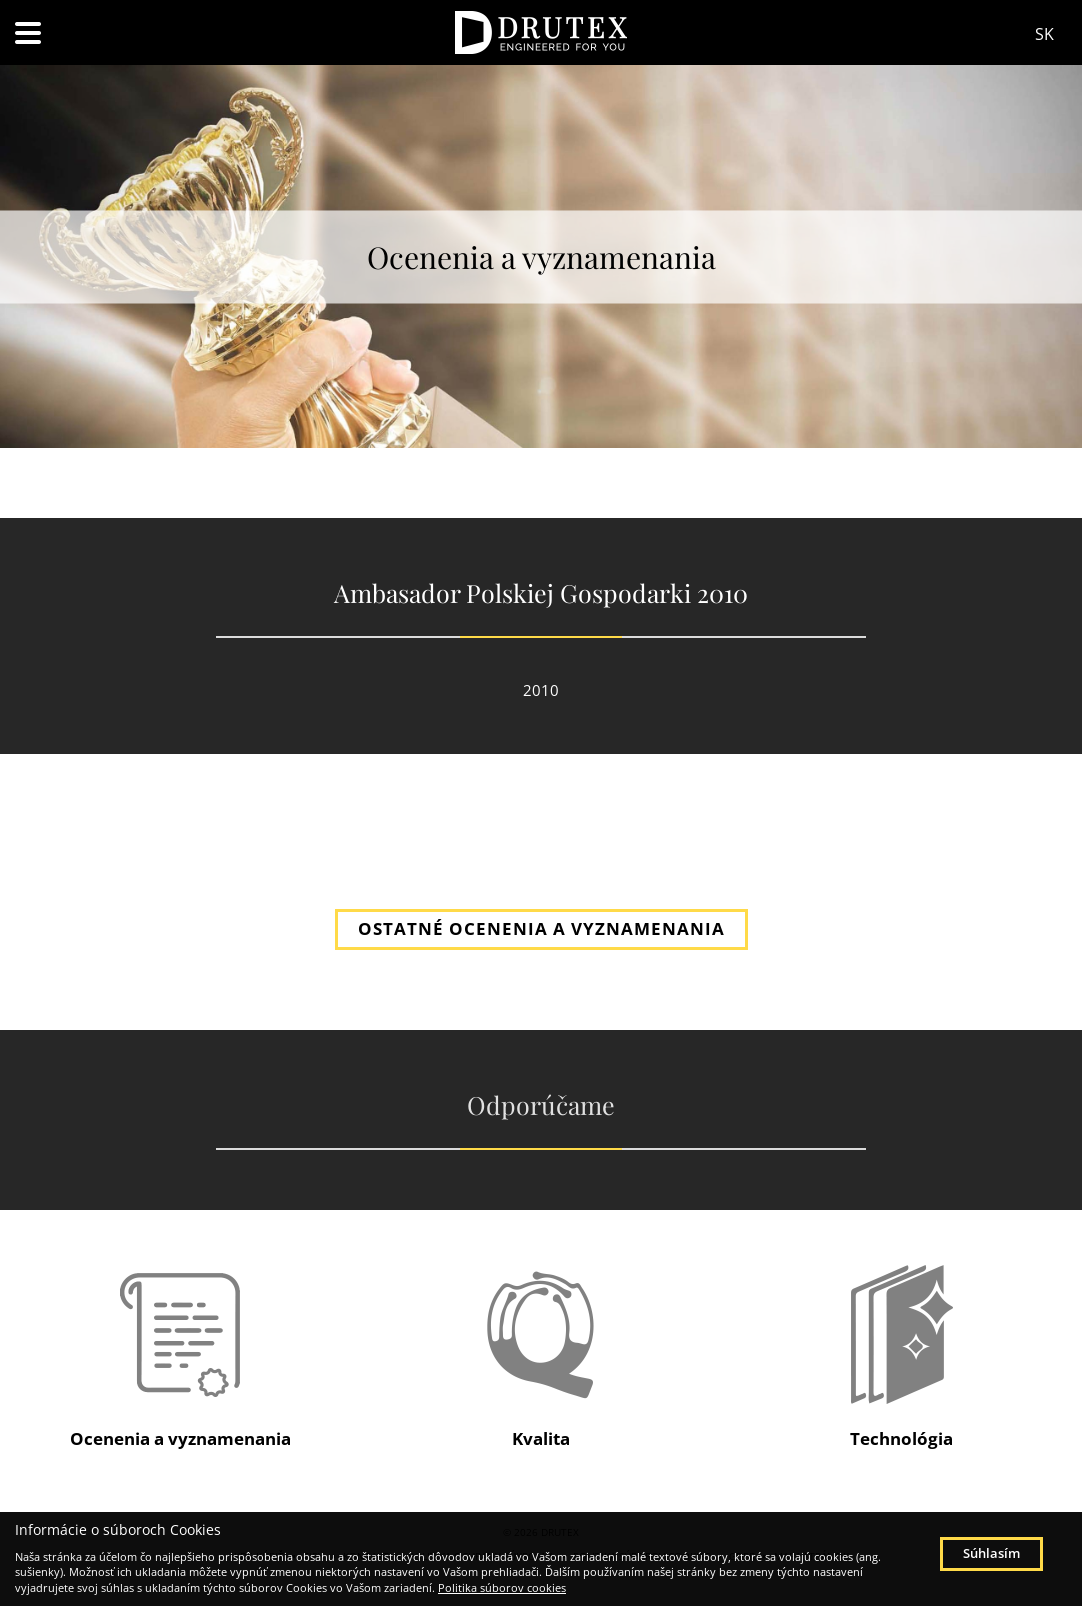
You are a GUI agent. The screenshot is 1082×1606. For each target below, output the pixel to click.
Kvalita (541, 1438)
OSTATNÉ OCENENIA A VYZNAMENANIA (541, 928)
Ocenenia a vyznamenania (180, 1438)
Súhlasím (991, 1553)
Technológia (901, 1438)
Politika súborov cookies (502, 1587)
